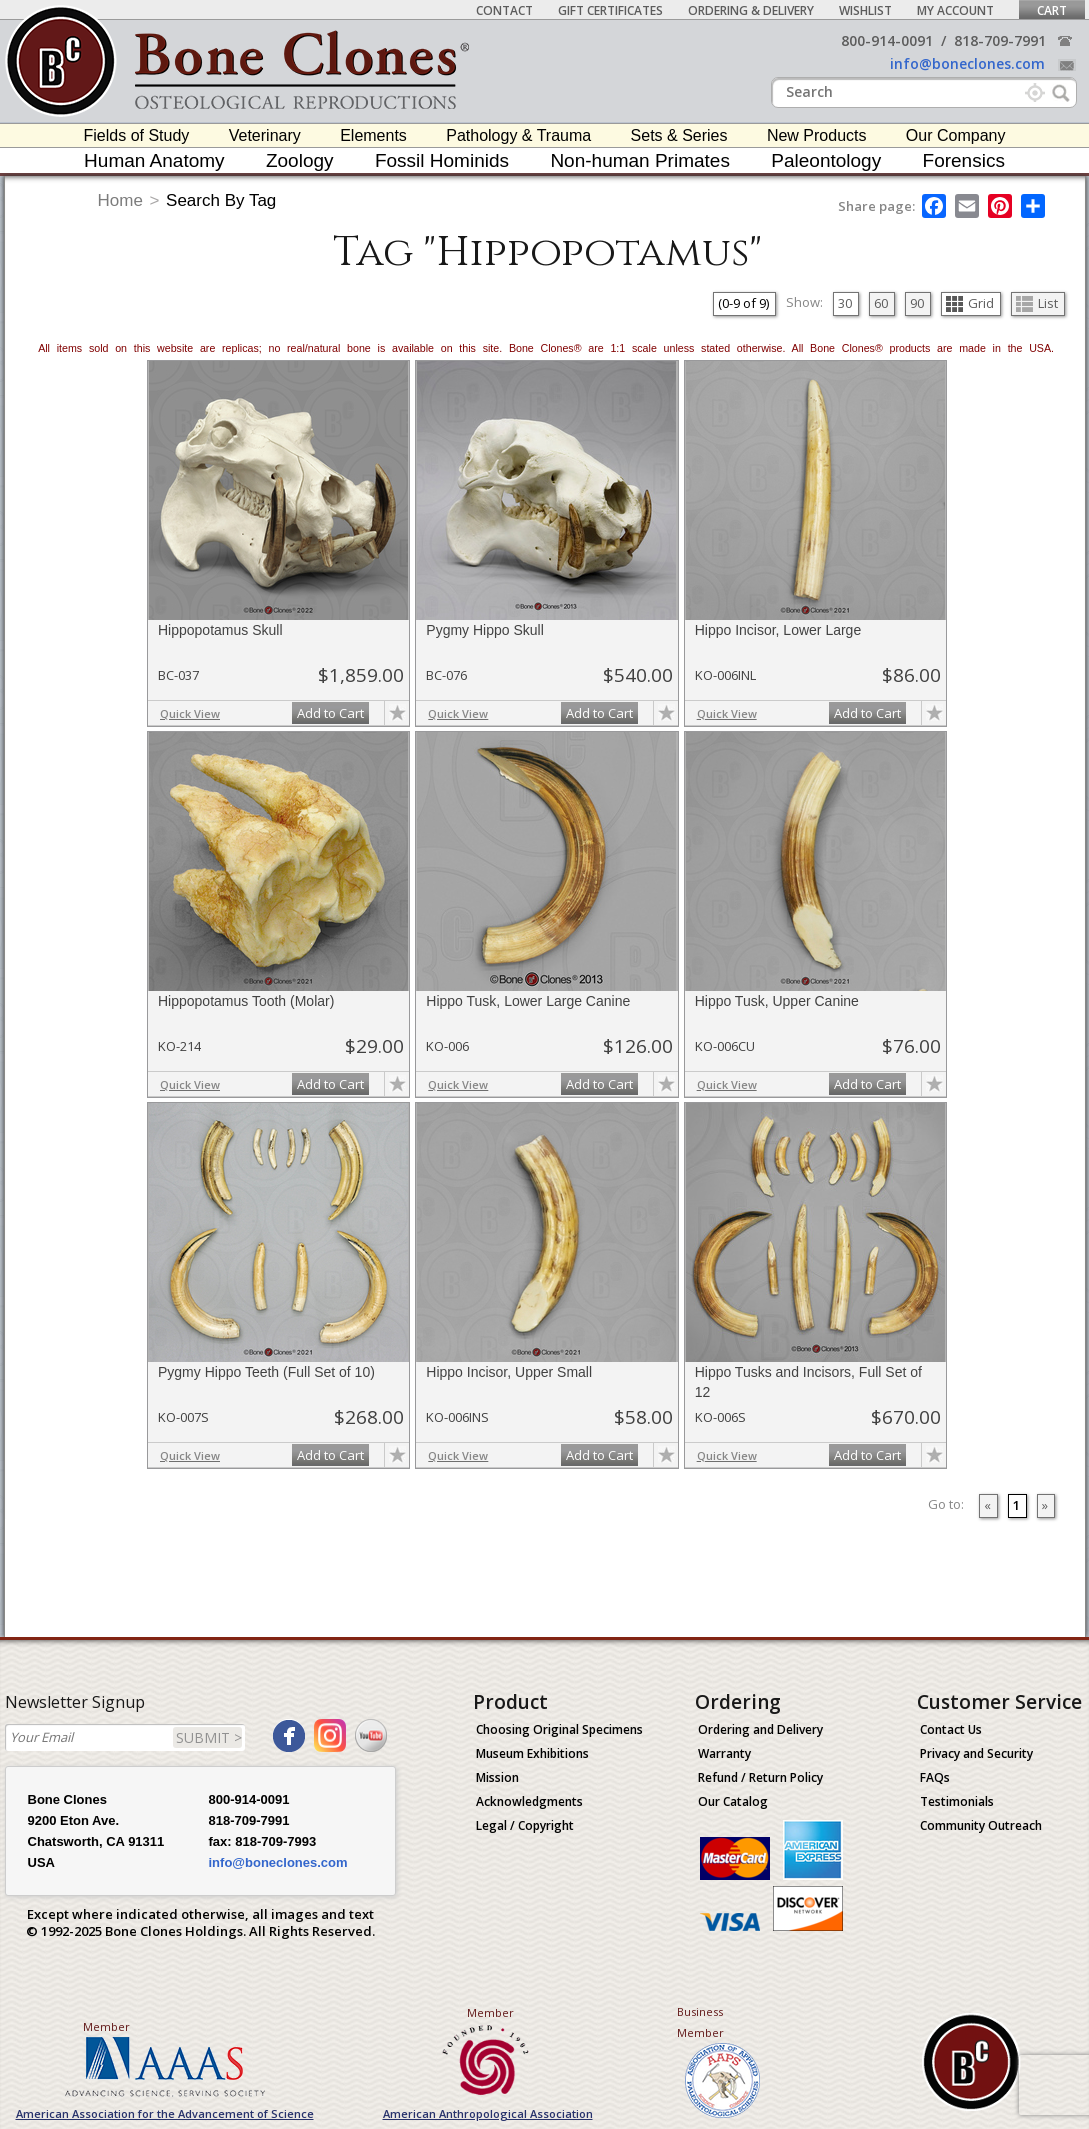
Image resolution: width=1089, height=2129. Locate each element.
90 (917, 303)
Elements (373, 135)
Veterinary (265, 135)
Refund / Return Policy (760, 1777)
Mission (497, 1777)
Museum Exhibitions (532, 1753)
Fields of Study (137, 135)
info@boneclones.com (967, 63)
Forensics (964, 160)
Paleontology (826, 160)
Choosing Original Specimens (559, 1729)
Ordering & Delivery (751, 10)
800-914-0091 (887, 40)
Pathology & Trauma (518, 135)
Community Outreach (981, 1825)
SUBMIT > (209, 1737)
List (1037, 303)
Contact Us (951, 1729)
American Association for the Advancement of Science (165, 2113)
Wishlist (865, 10)
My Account (955, 10)
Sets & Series (679, 135)
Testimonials (957, 1801)
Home (120, 200)
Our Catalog (733, 1801)
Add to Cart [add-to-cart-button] (330, 713)
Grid (970, 303)
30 (845, 303)
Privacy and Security (976, 1753)
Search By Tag (221, 200)
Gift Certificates (610, 10)
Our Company (956, 135)
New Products (817, 135)
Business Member (700, 2022)
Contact (504, 10)
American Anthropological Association (488, 2113)
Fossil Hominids (442, 160)
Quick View (190, 713)
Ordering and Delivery (760, 1729)
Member (106, 2026)
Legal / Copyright (525, 1825)
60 (881, 303)
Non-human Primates (640, 160)
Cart (1052, 10)
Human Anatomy (154, 160)
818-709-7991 (1000, 40)
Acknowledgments (529, 1801)
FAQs (935, 1777)
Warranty (724, 1753)
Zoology (300, 160)
